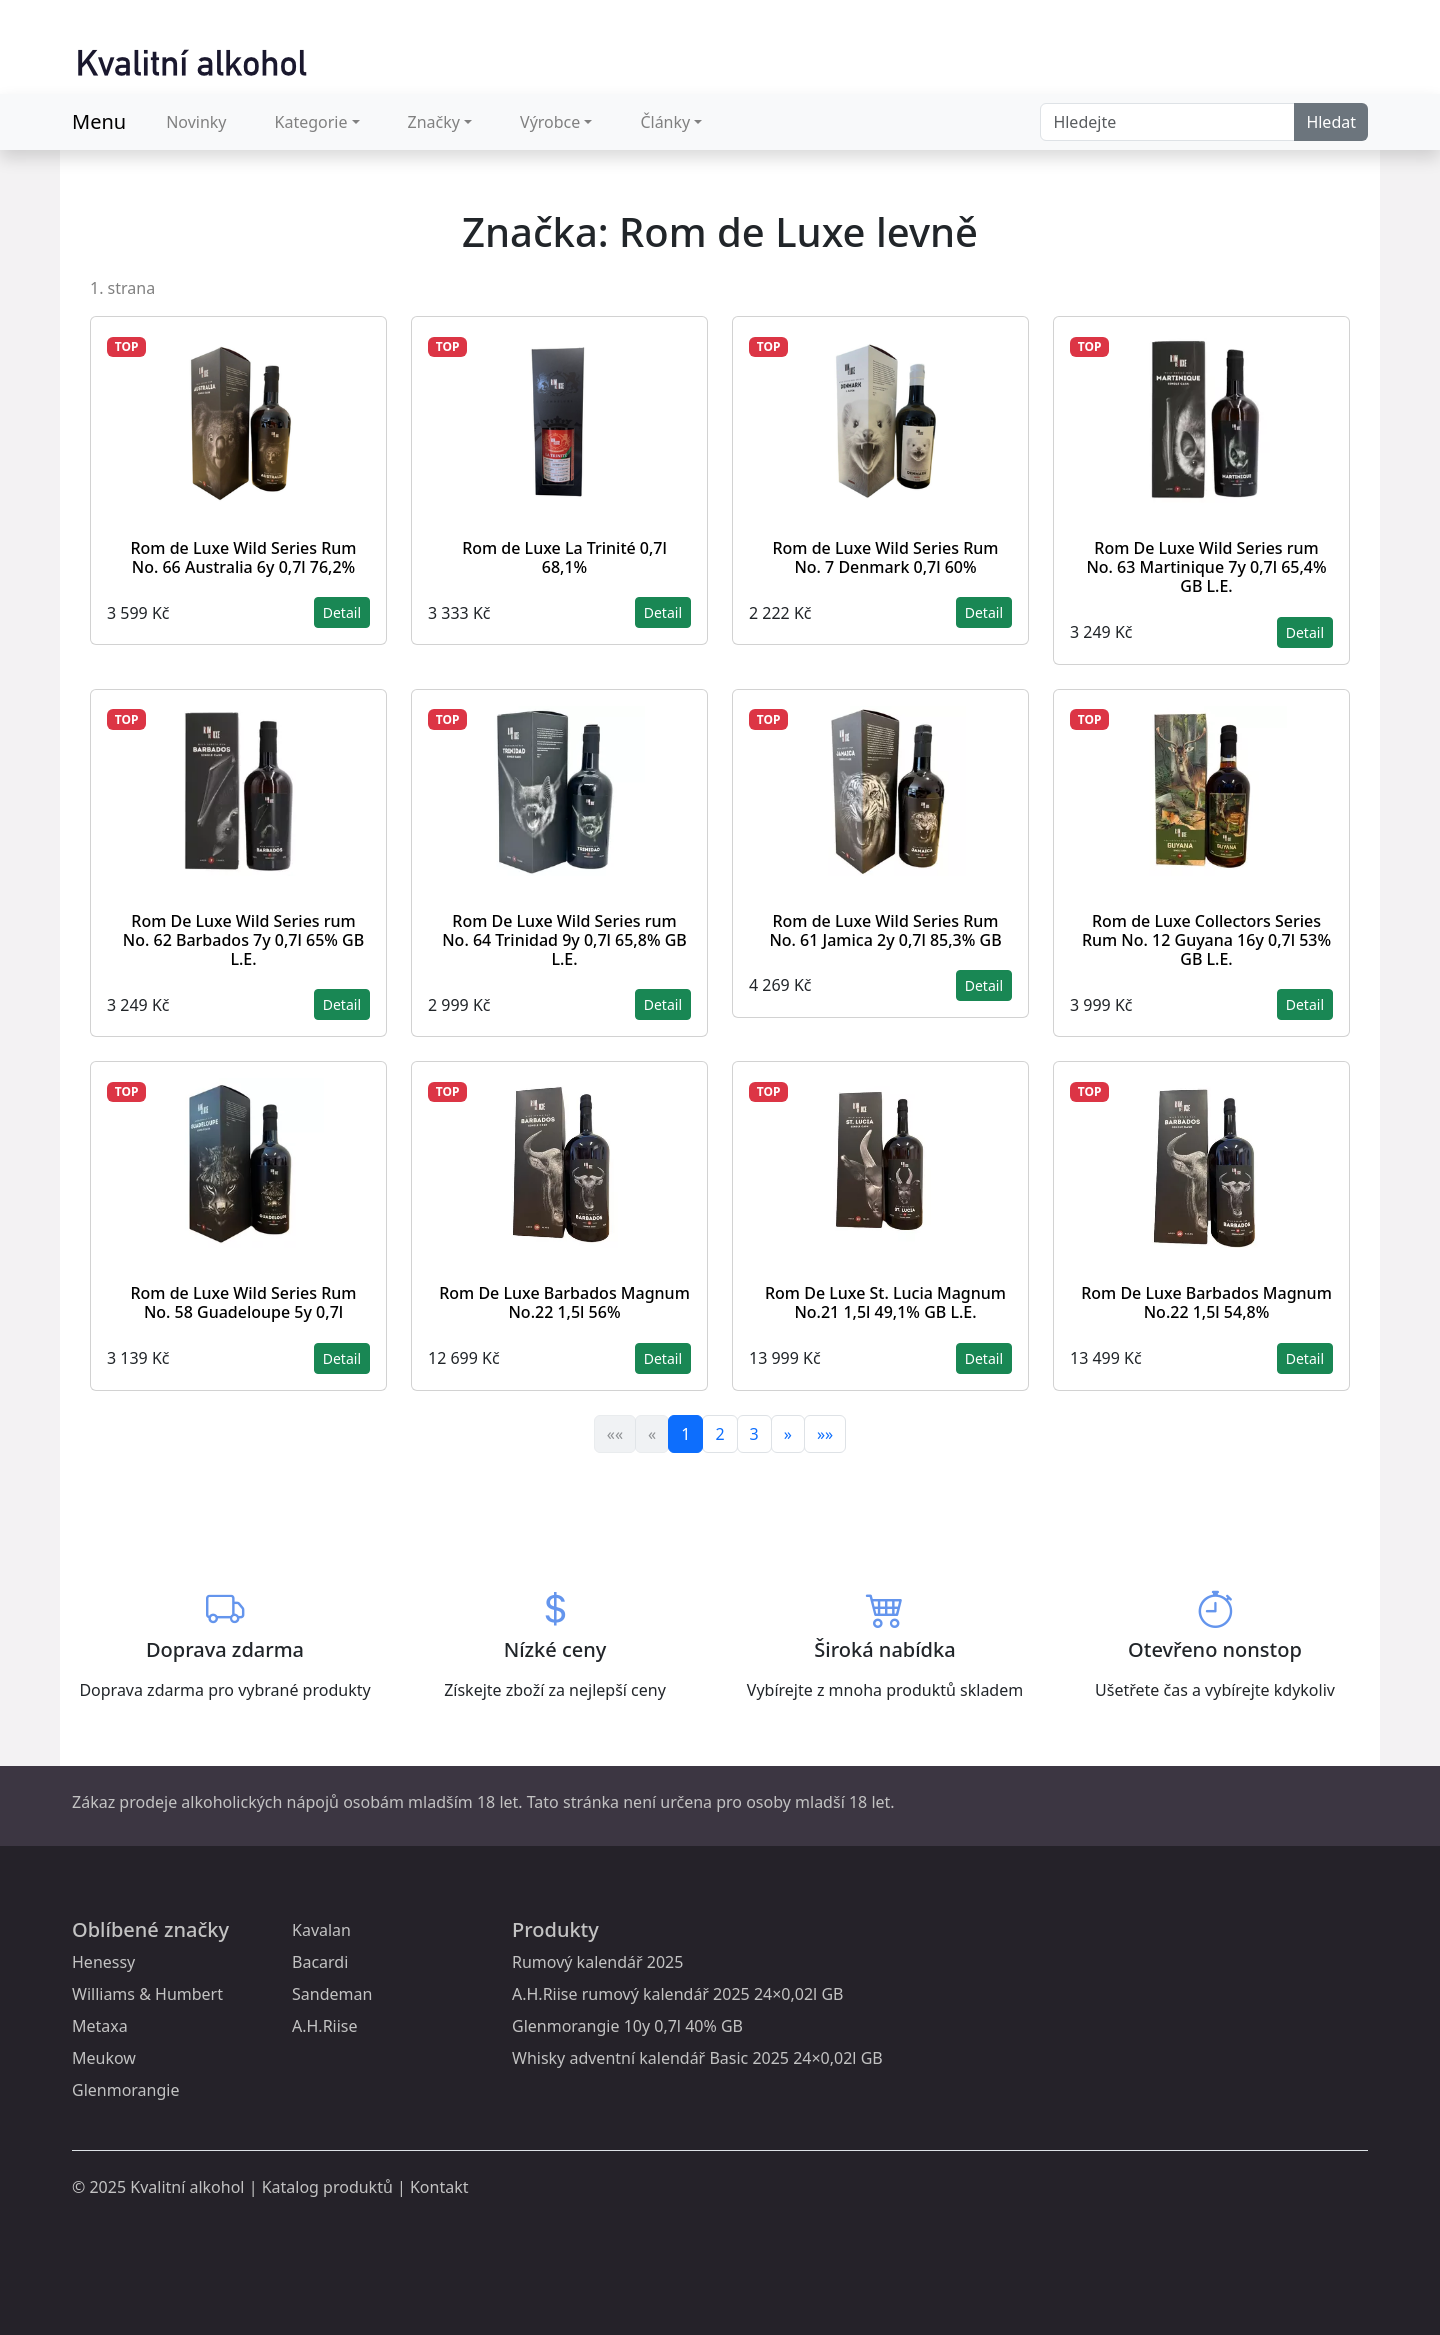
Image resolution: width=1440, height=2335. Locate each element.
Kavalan (321, 1930)
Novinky (196, 122)
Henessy (103, 1962)
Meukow (104, 2058)
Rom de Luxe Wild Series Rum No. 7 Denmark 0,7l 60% (885, 557)
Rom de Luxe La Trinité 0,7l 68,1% (564, 557)
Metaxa (100, 2026)
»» (825, 1434)
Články (665, 122)
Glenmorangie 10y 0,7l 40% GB (627, 2026)
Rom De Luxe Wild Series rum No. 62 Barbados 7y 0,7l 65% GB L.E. (243, 940)
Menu (99, 121)
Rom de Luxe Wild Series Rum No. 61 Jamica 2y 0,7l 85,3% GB (885, 930)
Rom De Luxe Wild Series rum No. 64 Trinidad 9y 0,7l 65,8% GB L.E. (564, 940)
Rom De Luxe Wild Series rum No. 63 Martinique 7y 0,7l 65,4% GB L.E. (1206, 567)
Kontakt (439, 2187)
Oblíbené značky (150, 1929)
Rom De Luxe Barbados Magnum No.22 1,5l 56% (564, 1302)
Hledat (1331, 122)
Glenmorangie (125, 2090)
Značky (434, 122)
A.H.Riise (325, 2026)
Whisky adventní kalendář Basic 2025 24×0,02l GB (697, 2058)
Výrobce (550, 122)
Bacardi (320, 1962)
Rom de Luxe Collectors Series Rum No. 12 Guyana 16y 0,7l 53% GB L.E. (1206, 940)
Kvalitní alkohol (187, 2187)
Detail (342, 612)
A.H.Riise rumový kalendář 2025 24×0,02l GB (677, 1994)
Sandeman (332, 1994)
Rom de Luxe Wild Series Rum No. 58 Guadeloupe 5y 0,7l (243, 1302)
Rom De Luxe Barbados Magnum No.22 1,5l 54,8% (1206, 1302)
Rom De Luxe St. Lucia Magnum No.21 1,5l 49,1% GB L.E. (885, 1302)
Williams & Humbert (147, 1994)
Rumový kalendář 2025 (597, 1962)
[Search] (1167, 122)
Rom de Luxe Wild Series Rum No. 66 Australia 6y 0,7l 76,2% (243, 557)
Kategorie (311, 122)
